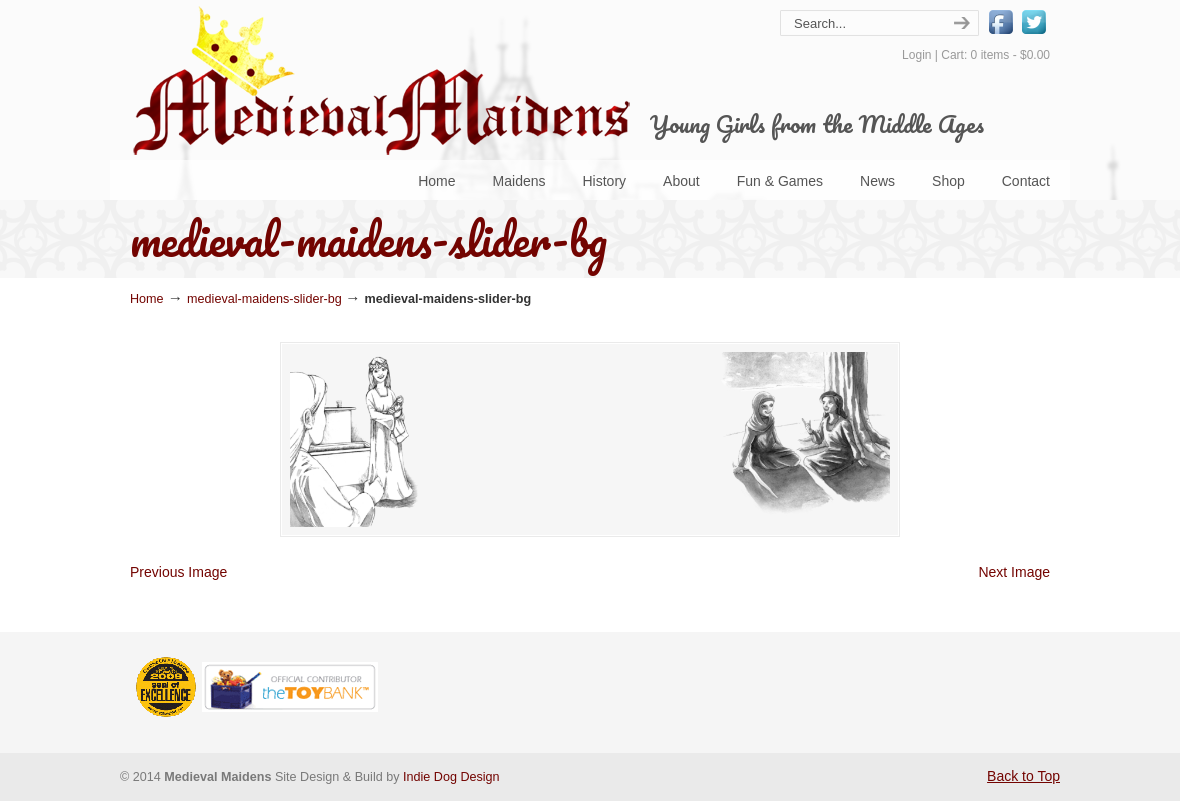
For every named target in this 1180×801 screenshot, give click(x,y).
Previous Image (178, 572)
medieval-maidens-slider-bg (264, 299)
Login (916, 55)
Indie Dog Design (451, 777)
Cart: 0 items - (995, 55)
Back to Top (1023, 776)
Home (147, 299)
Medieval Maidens (380, 80)
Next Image (1014, 572)
